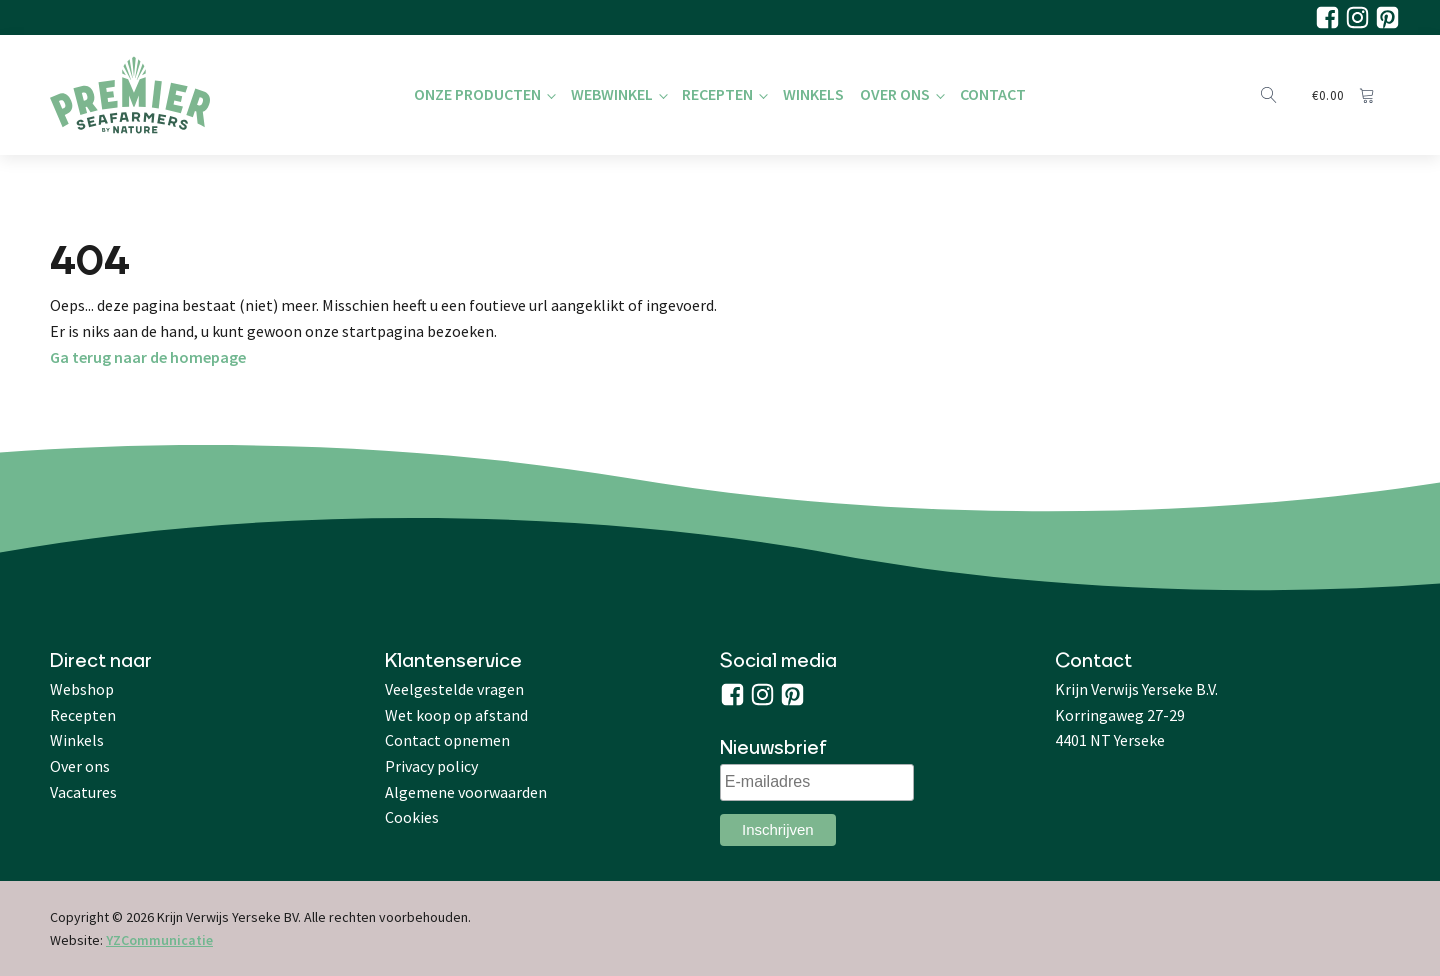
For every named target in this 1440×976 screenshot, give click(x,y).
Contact (993, 94)
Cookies (412, 817)
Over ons (80, 766)
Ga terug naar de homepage (148, 357)
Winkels (813, 94)
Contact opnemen (447, 740)
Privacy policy (431, 766)
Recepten (717, 94)
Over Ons (895, 94)
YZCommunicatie (159, 940)
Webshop (82, 689)
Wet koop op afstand (456, 715)
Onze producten (477, 94)
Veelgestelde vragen (454, 689)
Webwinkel (612, 94)
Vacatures (83, 792)
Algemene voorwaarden (466, 792)
